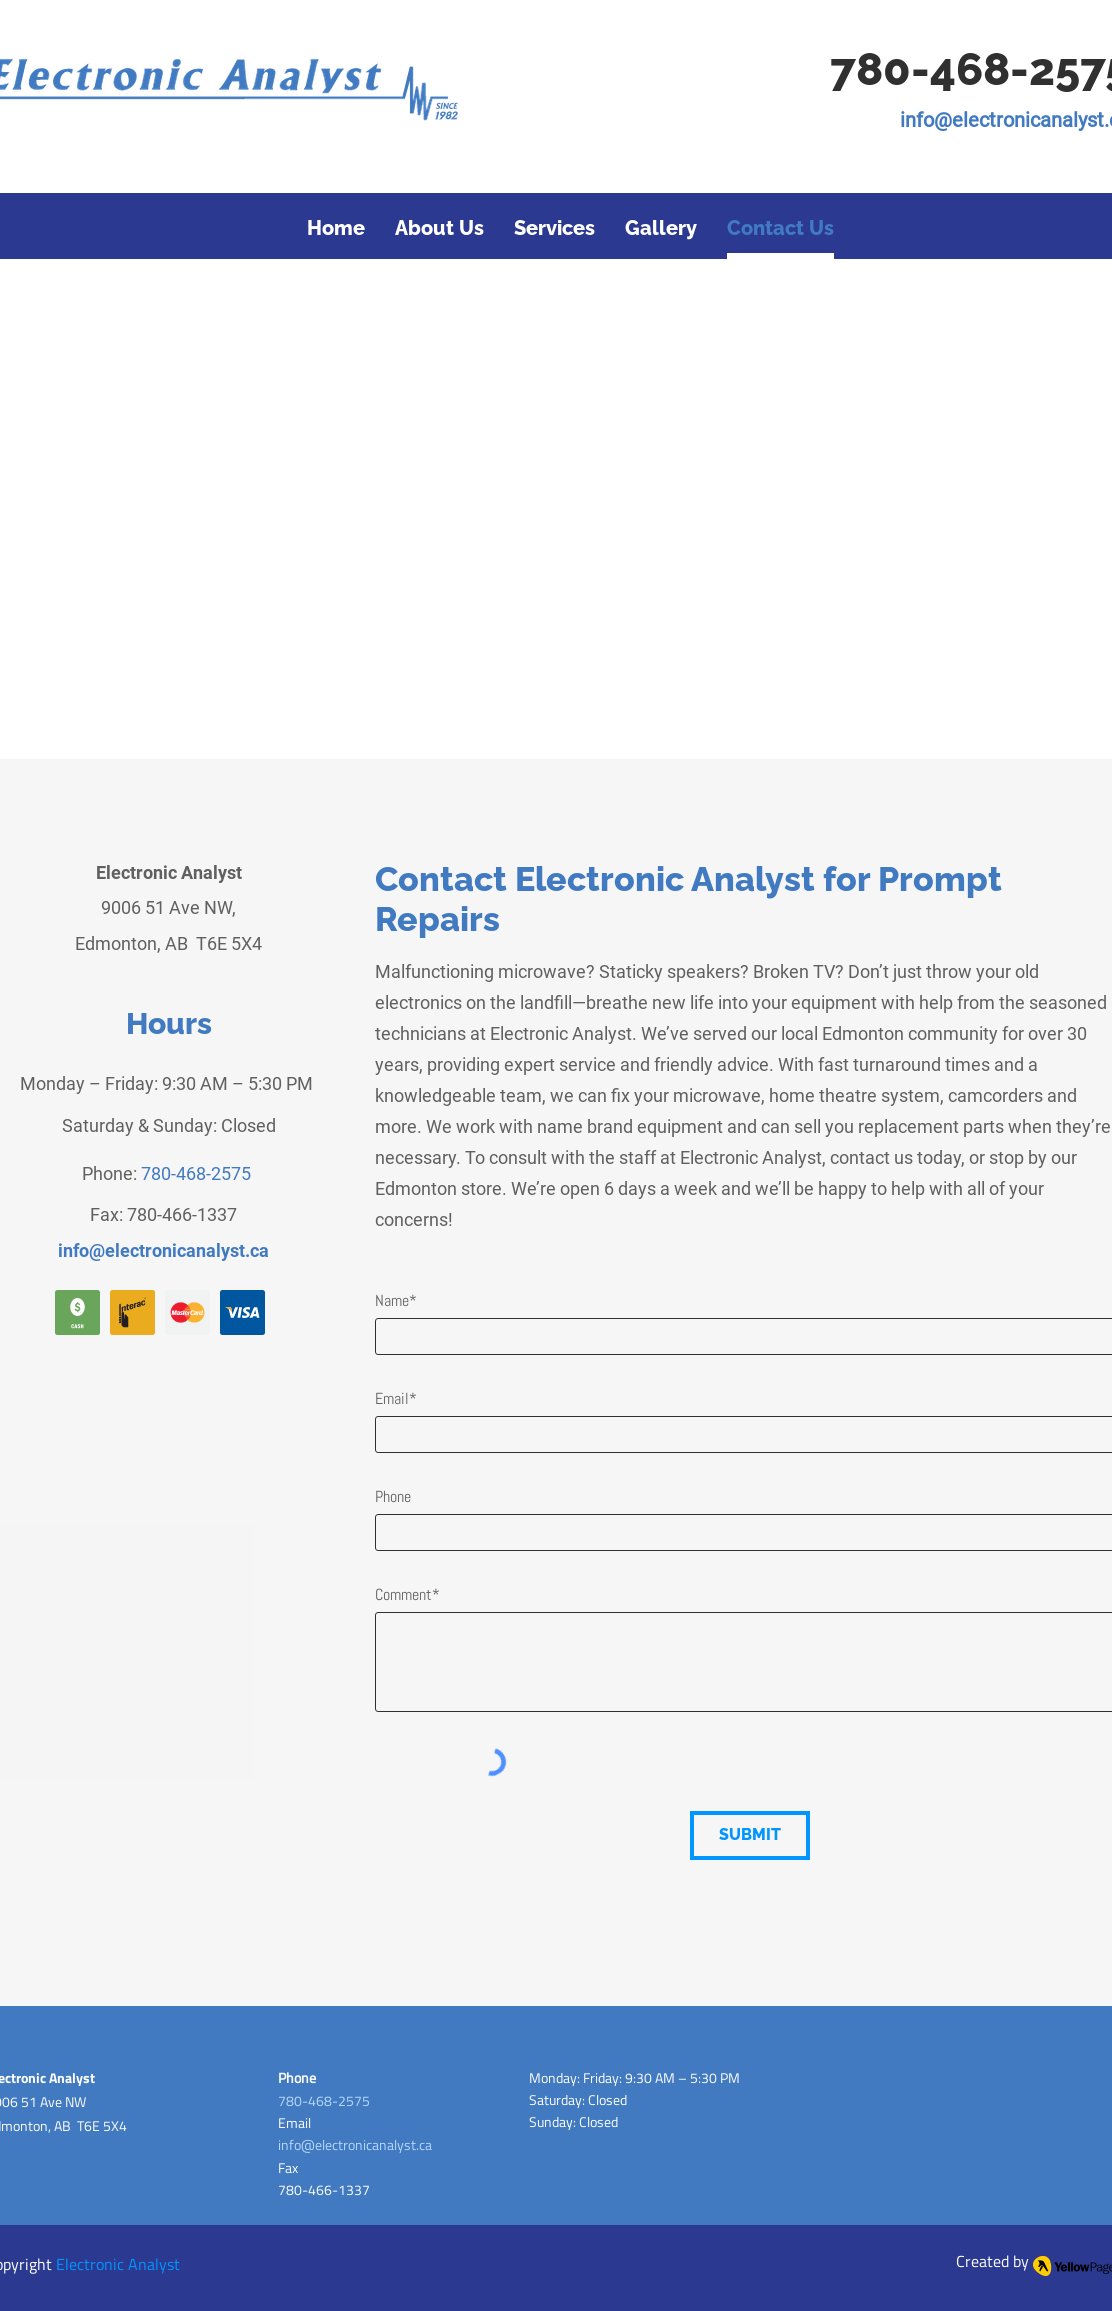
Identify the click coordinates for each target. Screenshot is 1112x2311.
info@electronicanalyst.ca (355, 2144)
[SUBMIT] (750, 1835)
